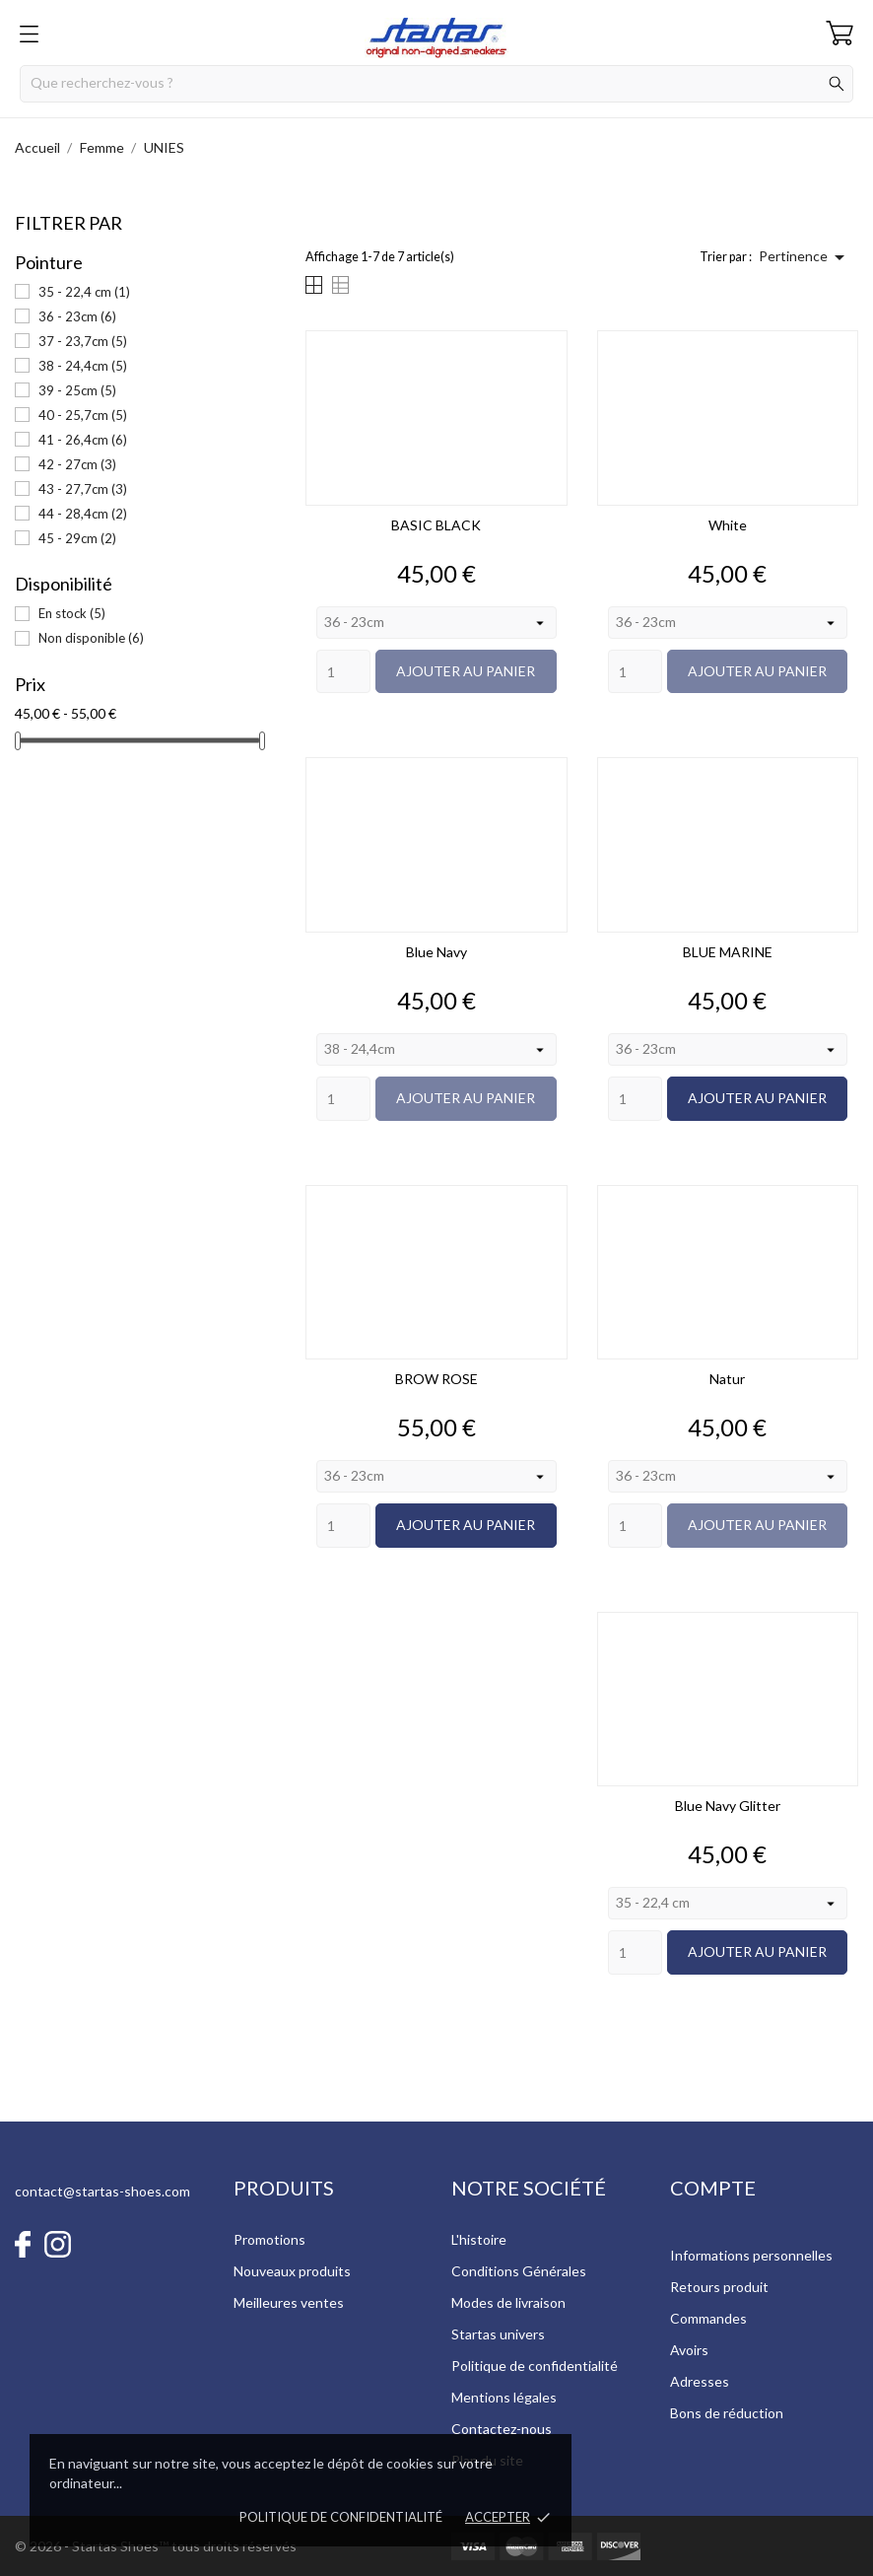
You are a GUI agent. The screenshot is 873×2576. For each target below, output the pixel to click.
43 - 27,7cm (82, 489)
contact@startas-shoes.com (102, 2191)
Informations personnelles (751, 2255)
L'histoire (478, 2239)
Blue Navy (436, 951)
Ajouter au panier (465, 670)
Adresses (699, 2381)
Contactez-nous (501, 2428)
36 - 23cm (77, 316)
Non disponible (91, 638)
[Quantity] (343, 672)
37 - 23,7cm (82, 341)
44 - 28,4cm (82, 514)
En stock (71, 613)
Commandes (708, 2318)
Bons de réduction (726, 2412)
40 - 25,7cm (82, 415)
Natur (727, 1378)
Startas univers (498, 2334)
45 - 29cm (77, 538)
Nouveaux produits (292, 2271)
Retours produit (719, 2286)
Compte (713, 2187)
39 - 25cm (77, 390)
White (727, 525)
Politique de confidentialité (340, 2517)
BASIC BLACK (436, 525)
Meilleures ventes (289, 2302)
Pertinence (805, 257)
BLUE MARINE (727, 951)
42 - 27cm (77, 464)
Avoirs (689, 2349)
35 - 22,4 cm (84, 292)
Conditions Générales (518, 2271)
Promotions (269, 2239)
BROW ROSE (436, 1378)
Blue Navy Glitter (727, 1805)
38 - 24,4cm (82, 366)
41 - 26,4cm (82, 440)
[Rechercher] (436, 84)
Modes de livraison (508, 2302)
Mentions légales (504, 2397)
